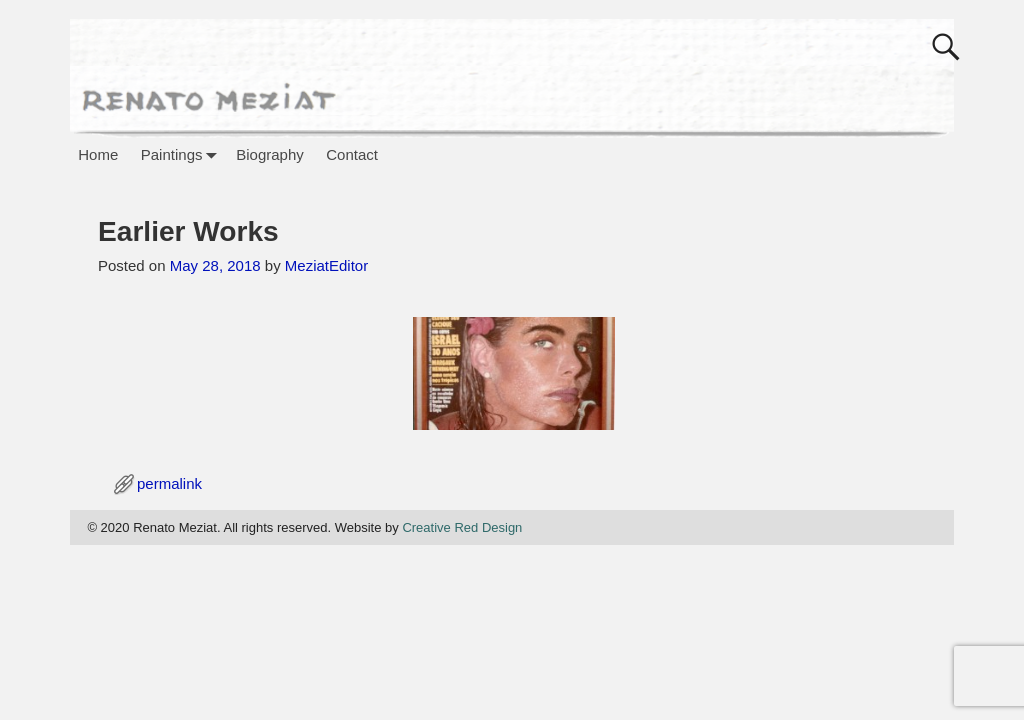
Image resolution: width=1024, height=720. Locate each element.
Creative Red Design (462, 527)
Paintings (183, 154)
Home (98, 154)
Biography (270, 154)
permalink (169, 483)
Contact (352, 154)
